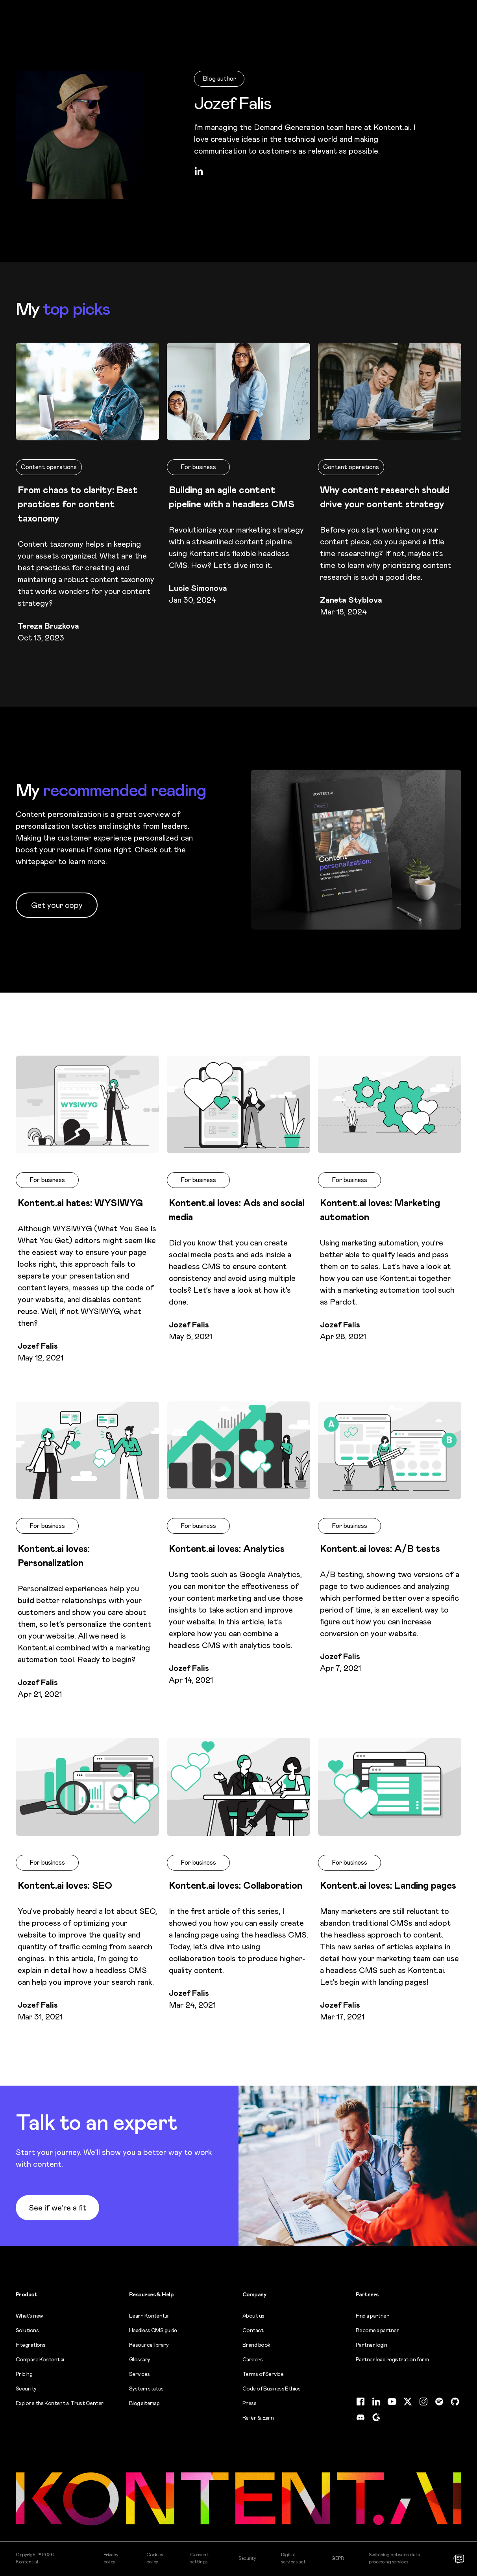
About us (253, 2315)
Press (249, 2403)
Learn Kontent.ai (149, 2315)
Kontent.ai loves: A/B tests (380, 1548)
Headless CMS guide (153, 2330)
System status (146, 2388)
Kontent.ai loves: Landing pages (388, 1885)
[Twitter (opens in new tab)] (407, 2401)
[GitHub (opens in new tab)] (455, 2401)
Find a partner (372, 2315)
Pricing (24, 2373)
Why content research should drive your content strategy (384, 497)
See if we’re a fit (57, 2208)
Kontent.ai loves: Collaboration (235, 1885)
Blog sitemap (144, 2403)
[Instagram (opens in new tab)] (423, 2401)
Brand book (256, 2344)
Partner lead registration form (392, 2359)
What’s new (29, 2315)
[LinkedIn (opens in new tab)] (198, 171)
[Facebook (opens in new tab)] (360, 2401)
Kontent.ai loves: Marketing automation (380, 1210)
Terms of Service (262, 2373)
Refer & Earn (258, 2417)
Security (26, 2388)
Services (139, 2373)
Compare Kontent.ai (40, 2359)
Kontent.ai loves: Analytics (227, 1548)
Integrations (30, 2344)
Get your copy (57, 905)
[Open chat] (459, 2558)
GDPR (337, 2558)
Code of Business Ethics (271, 2388)
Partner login (371, 2344)
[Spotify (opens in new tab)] (439, 2401)
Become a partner (377, 2330)
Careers (252, 2359)
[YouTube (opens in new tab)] (392, 2401)
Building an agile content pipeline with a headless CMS (231, 497)
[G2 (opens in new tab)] (376, 2417)
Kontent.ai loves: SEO (65, 1885)
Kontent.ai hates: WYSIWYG (80, 1203)
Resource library (148, 2344)
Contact (252, 2330)
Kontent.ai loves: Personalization (54, 1555)
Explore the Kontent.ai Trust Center (60, 2403)
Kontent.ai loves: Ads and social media (237, 1210)
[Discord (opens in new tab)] (360, 2417)
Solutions (27, 2330)
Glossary (139, 2359)
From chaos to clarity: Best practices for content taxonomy (78, 504)
